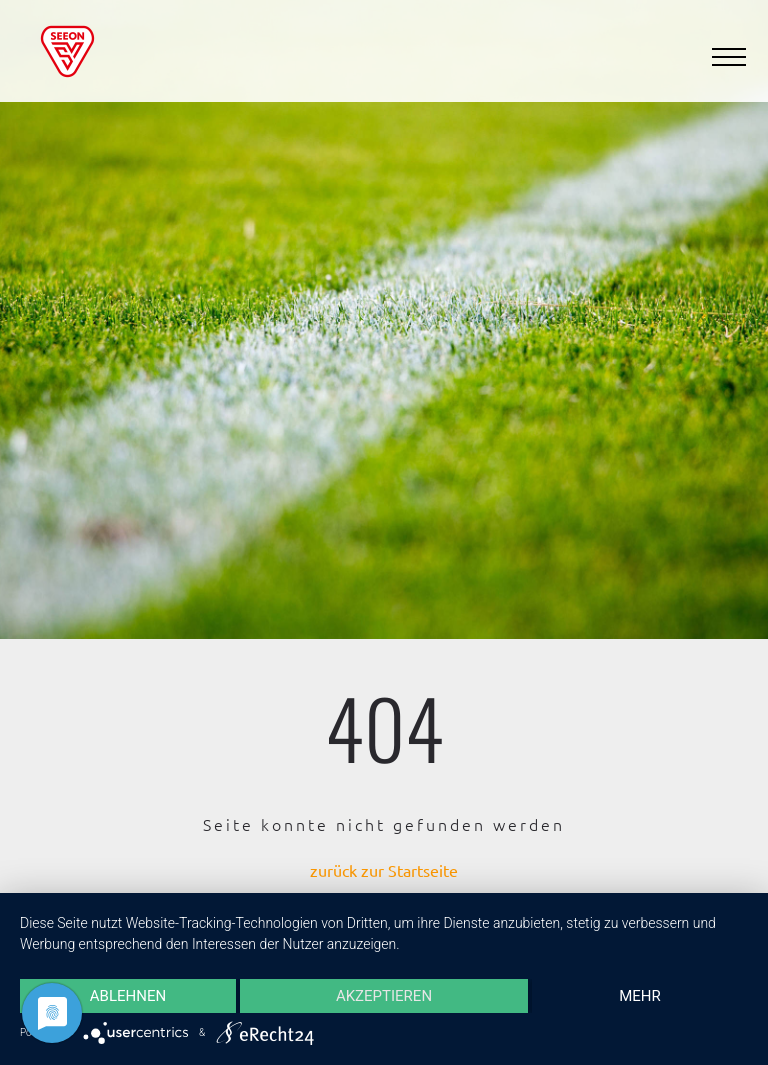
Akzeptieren (384, 996)
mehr (640, 996)
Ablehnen (128, 996)
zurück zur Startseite (384, 870)
